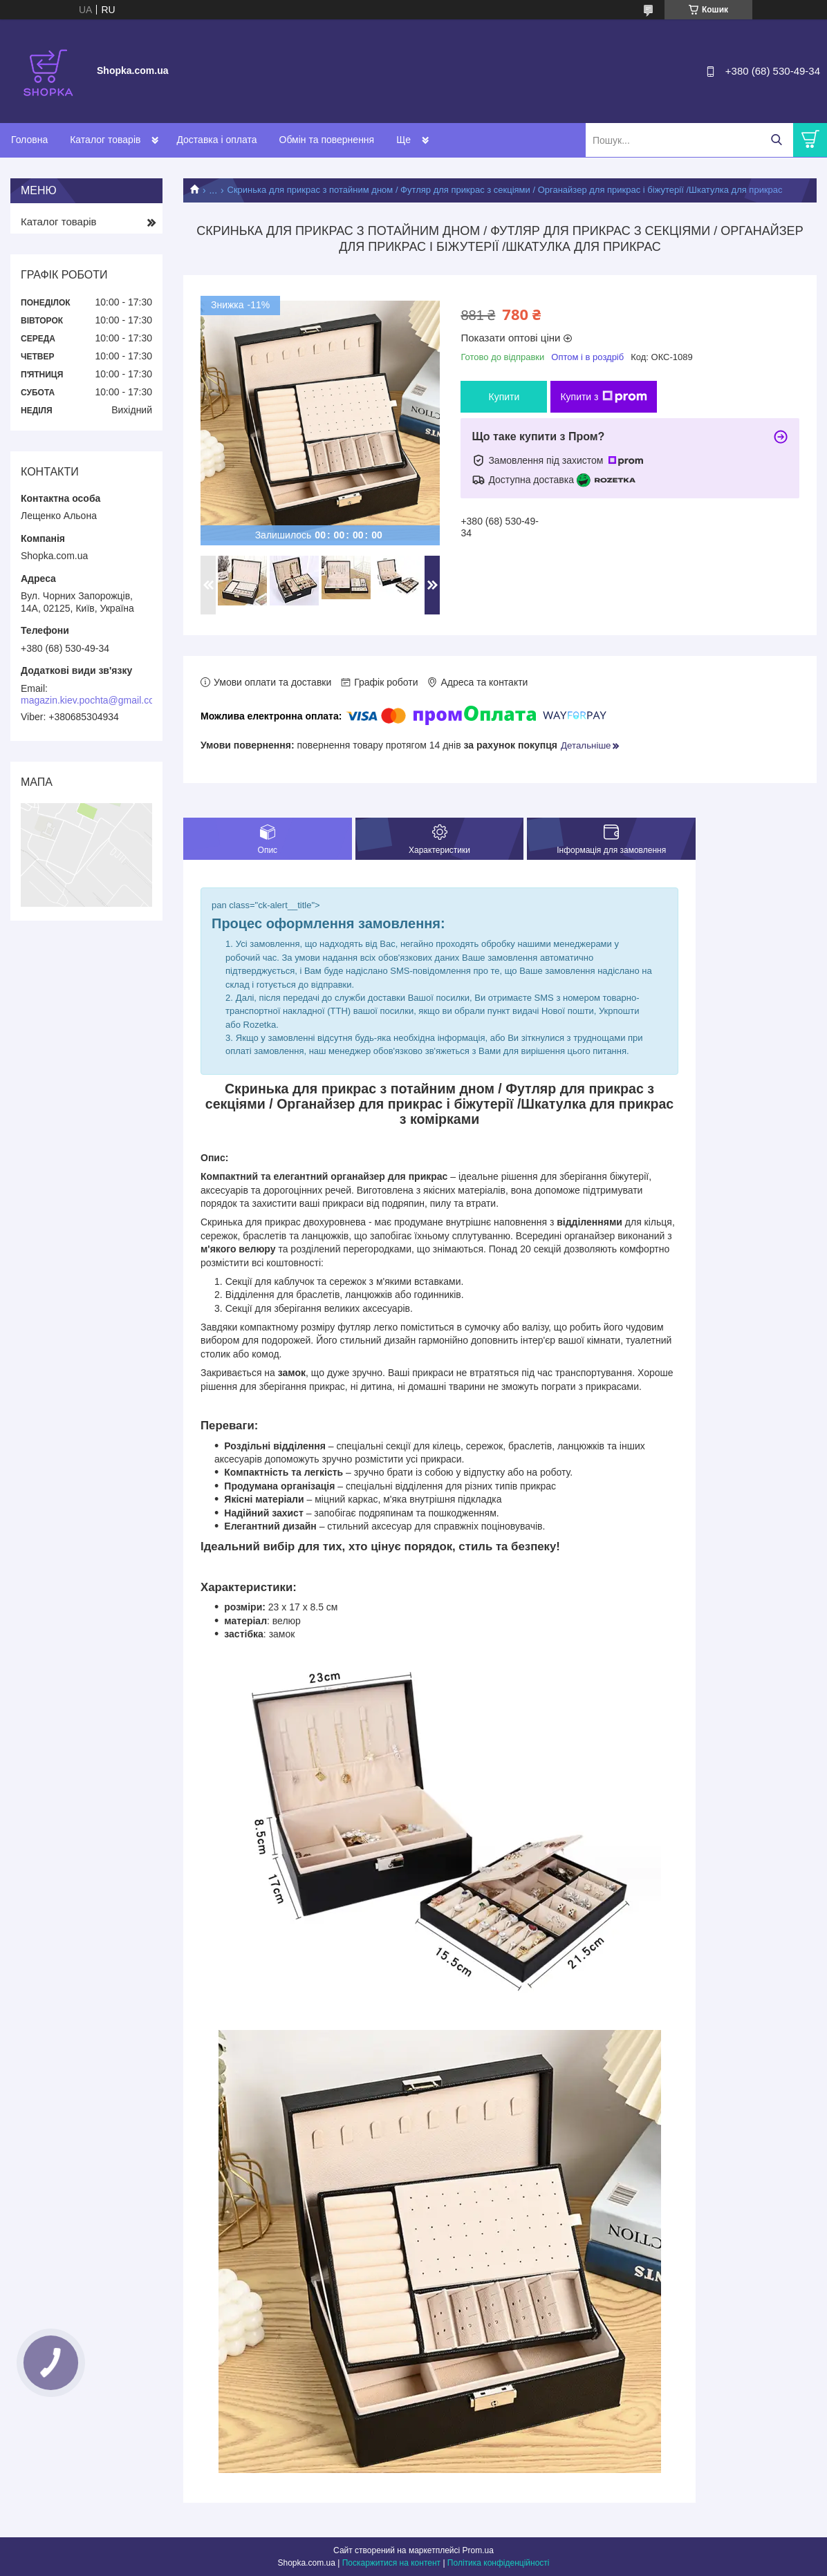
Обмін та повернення (327, 139)
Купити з (603, 397)
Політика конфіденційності (498, 2563)
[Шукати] (776, 140)
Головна (29, 139)
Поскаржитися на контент (391, 2563)
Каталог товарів (105, 139)
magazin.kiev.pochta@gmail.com (91, 700)
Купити (503, 396)
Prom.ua (478, 2550)
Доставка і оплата (216, 139)
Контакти (416, 139)
